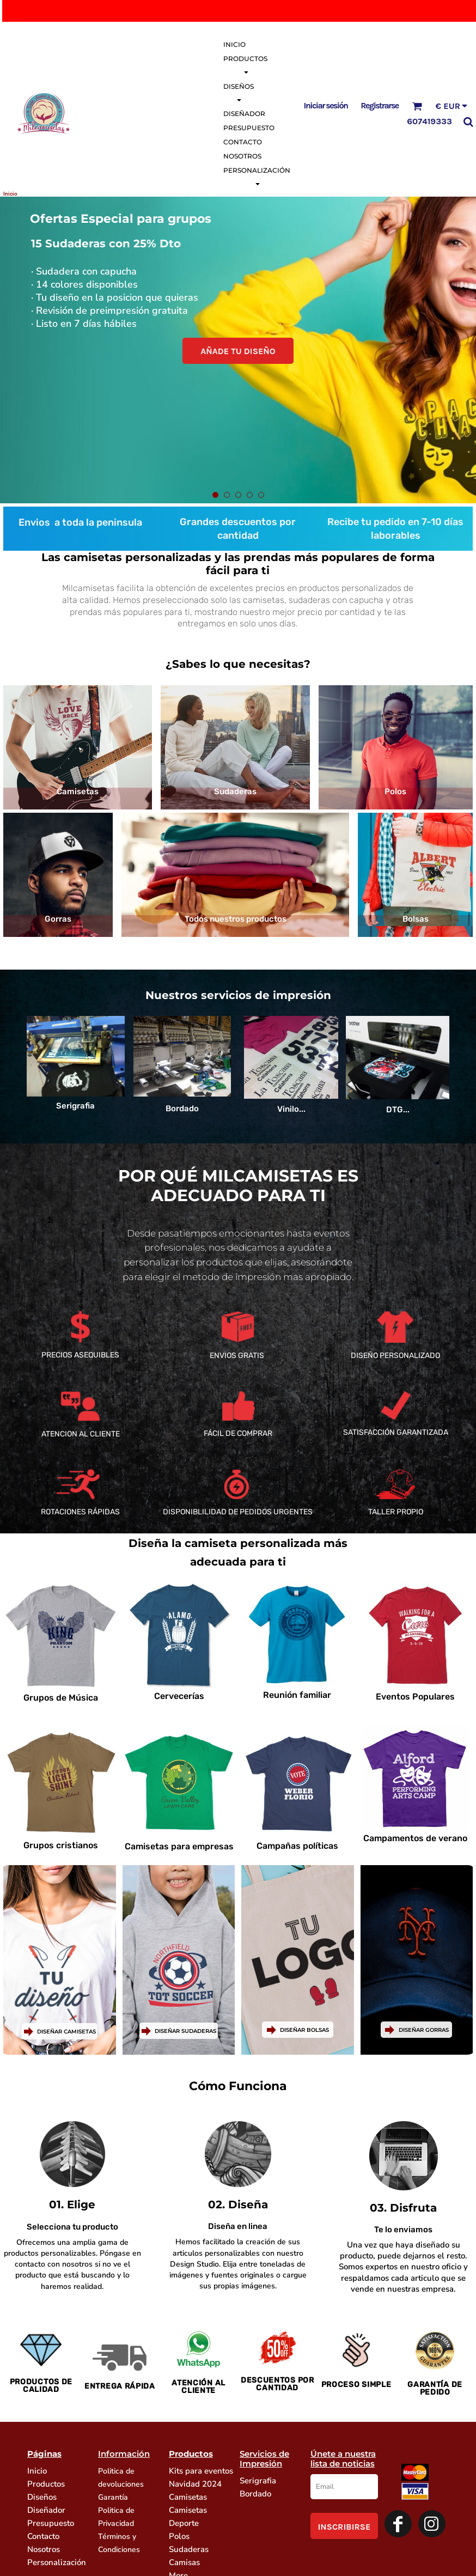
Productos (46, 2483)
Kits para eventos (201, 2470)
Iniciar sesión (326, 105)
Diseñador (46, 2510)
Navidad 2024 (195, 2483)
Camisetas (188, 2497)
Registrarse (379, 105)
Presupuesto (50, 2523)
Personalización (56, 2562)
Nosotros (43, 2549)
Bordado (255, 2493)
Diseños (42, 2497)
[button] (417, 106)
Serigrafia (258, 2480)
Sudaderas (189, 2549)
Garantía (113, 2497)
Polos (179, 2536)
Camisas (184, 2562)
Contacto (43, 2536)
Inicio (37, 2470)
